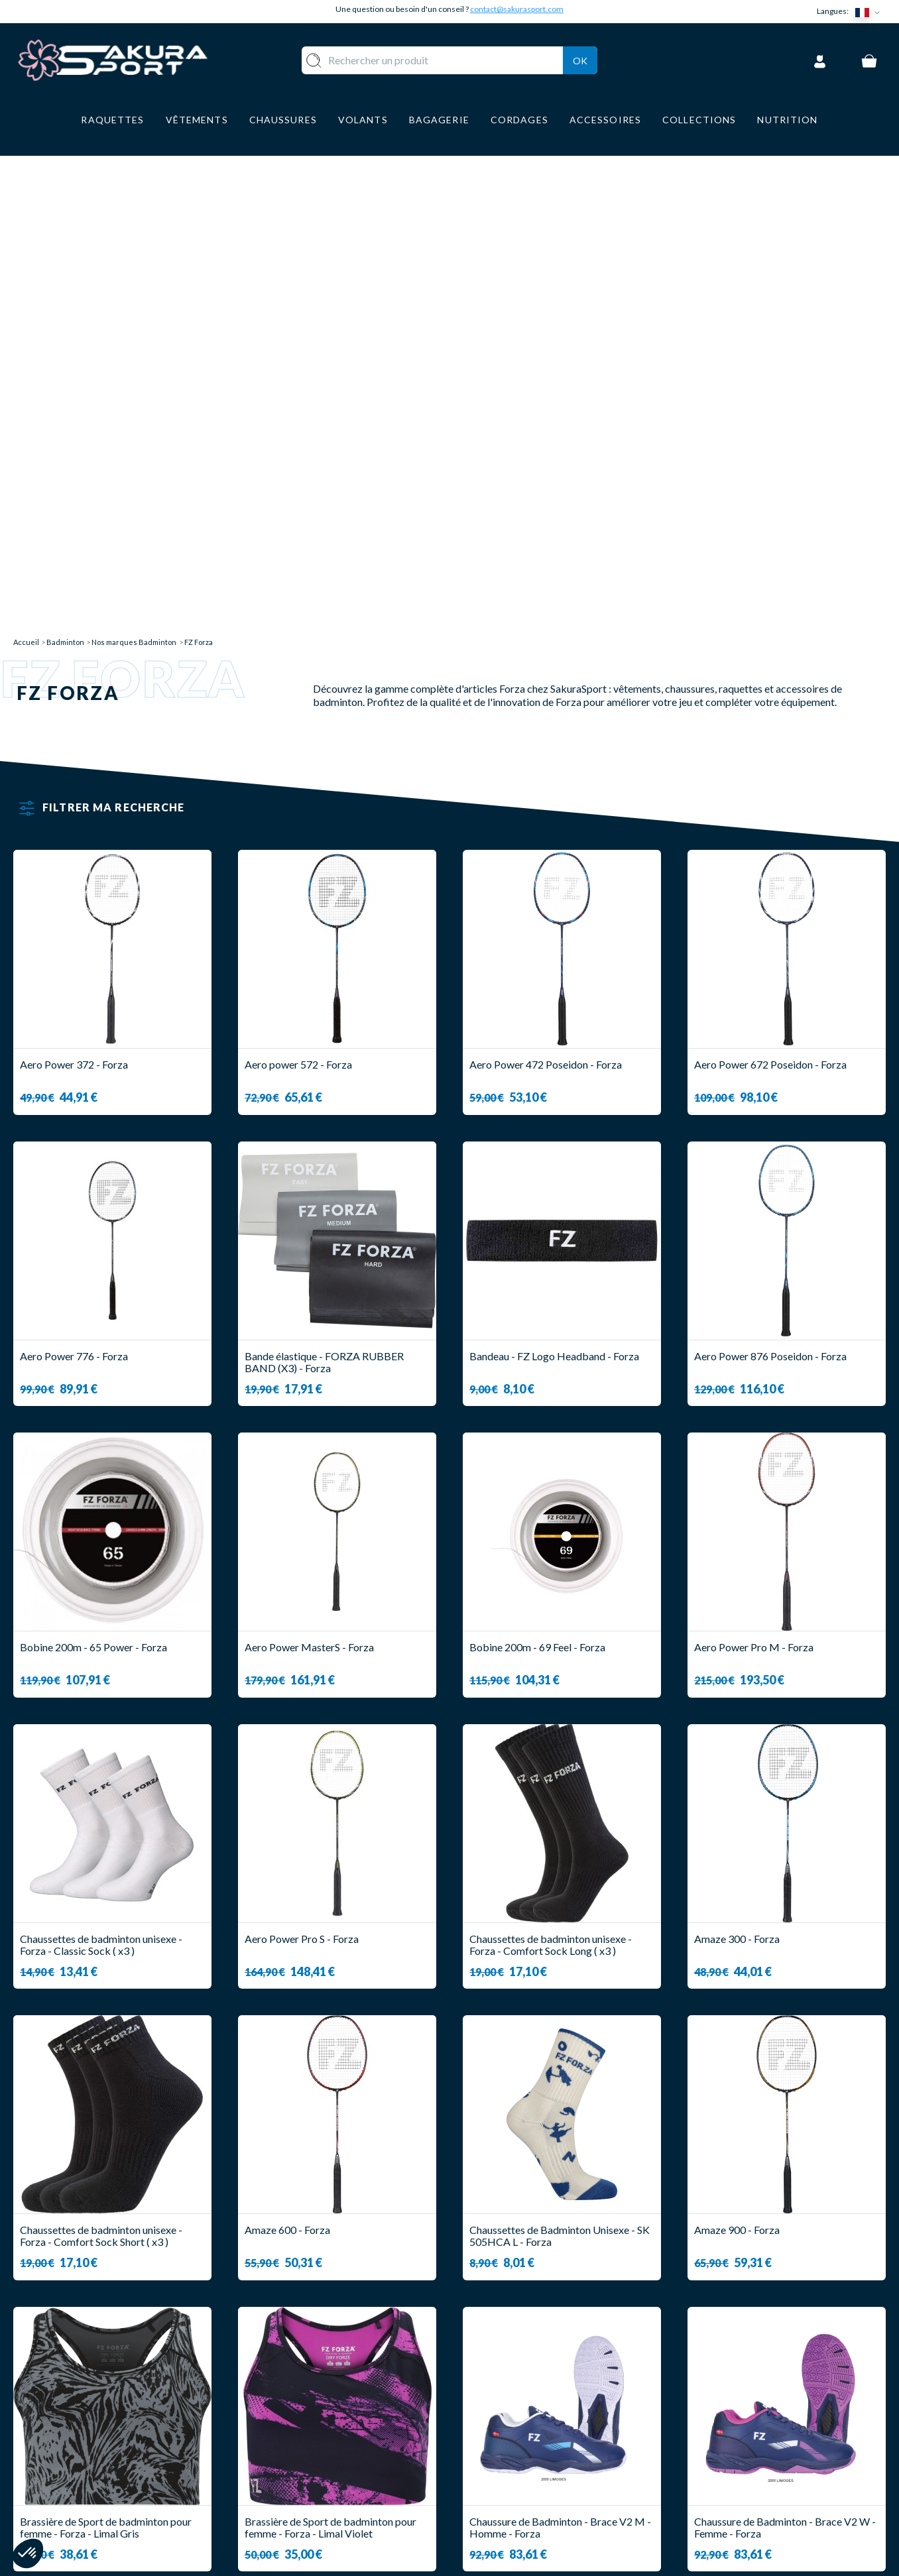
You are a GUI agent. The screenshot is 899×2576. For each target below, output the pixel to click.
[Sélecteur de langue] (870, 11)
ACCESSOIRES (327, 2497)
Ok (580, 58)
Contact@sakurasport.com (75, 2487)
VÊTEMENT (319, 2439)
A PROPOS (489, 2400)
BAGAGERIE (321, 2478)
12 (480, 2128)
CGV (474, 2458)
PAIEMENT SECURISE (515, 2439)
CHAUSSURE (322, 2458)
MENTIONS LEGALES (514, 2478)
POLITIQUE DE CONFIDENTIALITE (549, 2497)
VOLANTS (316, 2419)
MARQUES (316, 2517)
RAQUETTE (319, 2400)
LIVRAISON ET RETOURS (525, 2419)
